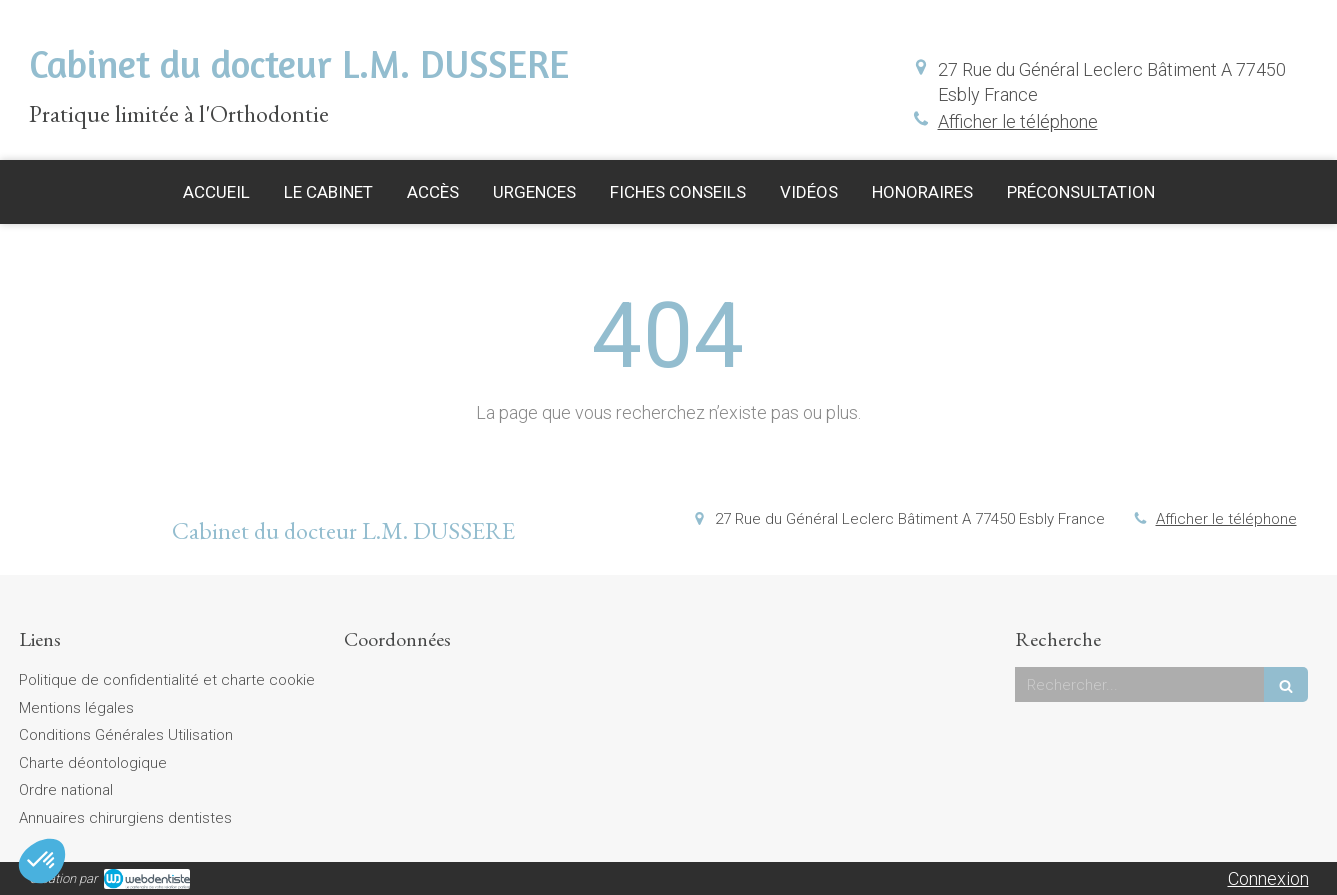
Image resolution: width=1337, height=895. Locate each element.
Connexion (1268, 878)
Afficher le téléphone (1018, 121)
